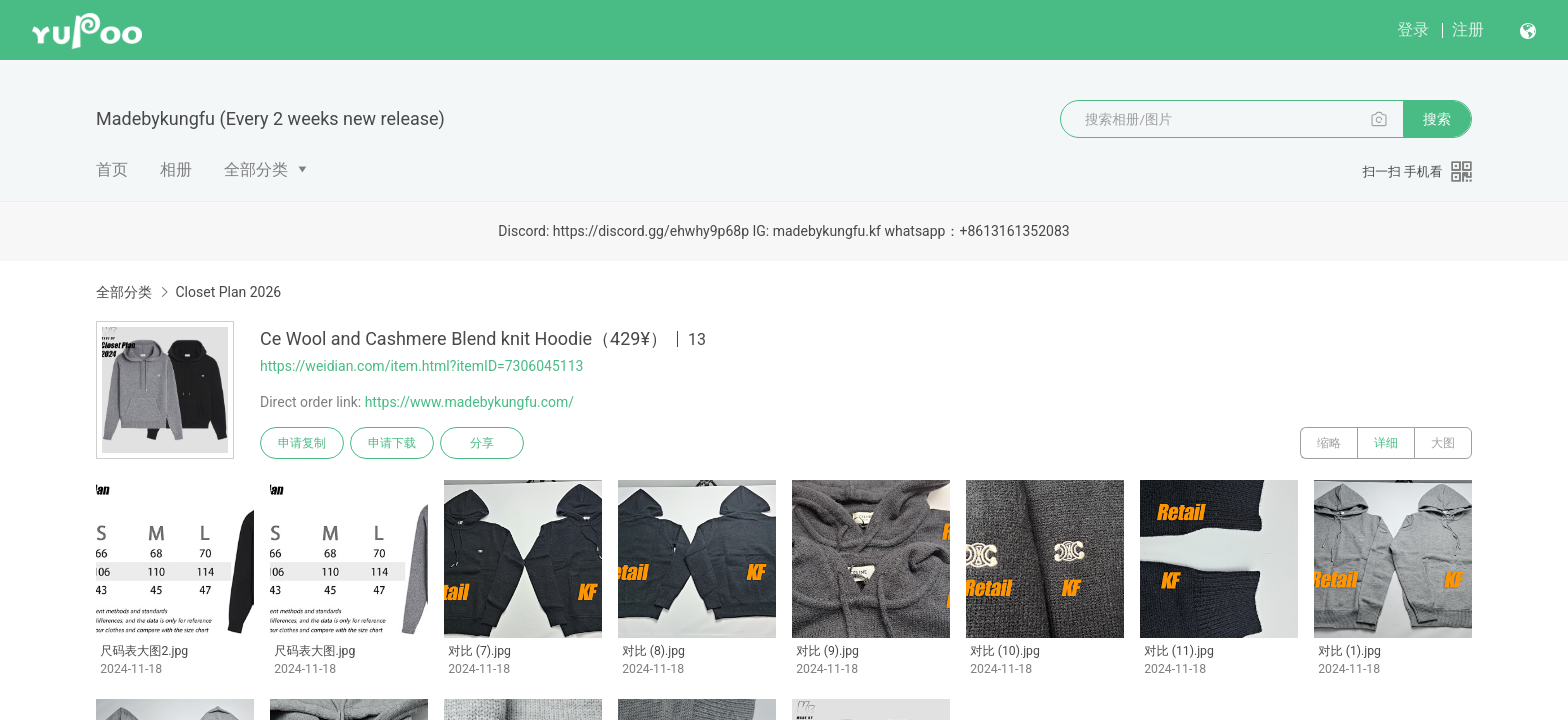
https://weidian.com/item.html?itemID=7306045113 (421, 366)
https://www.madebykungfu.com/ (469, 402)
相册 (176, 169)
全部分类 (256, 169)
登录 (1413, 29)
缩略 (1329, 443)
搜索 (1437, 119)
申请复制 (302, 443)
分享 (482, 443)
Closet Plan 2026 (228, 292)
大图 (1443, 443)
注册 (1468, 29)
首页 (112, 169)
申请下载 (392, 443)
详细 (1386, 443)
